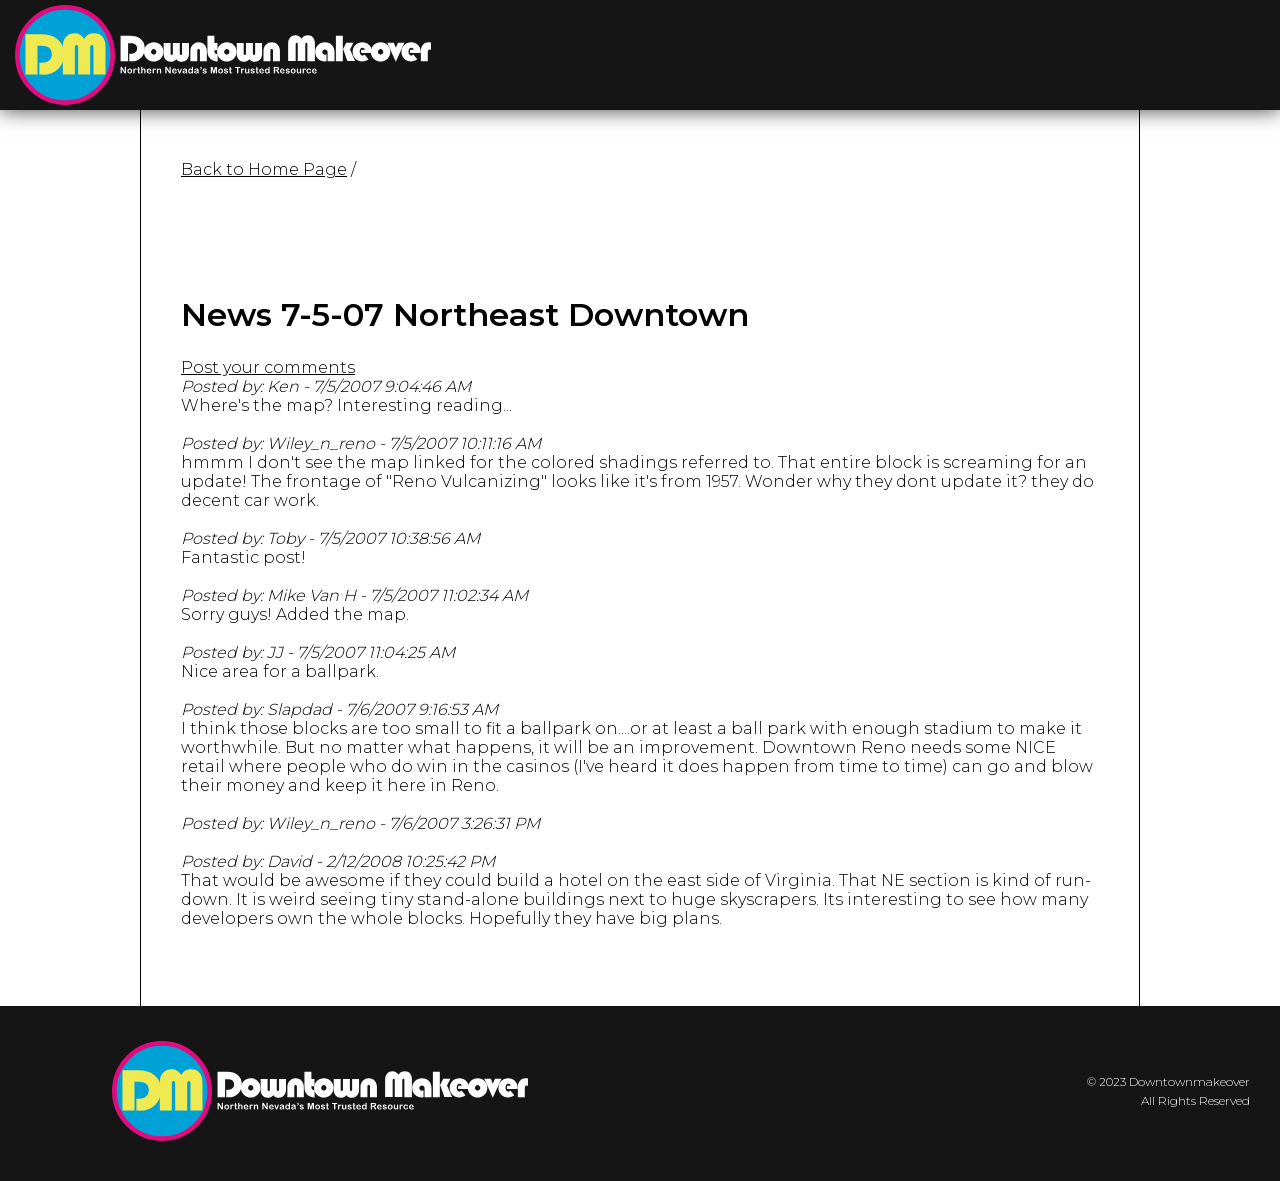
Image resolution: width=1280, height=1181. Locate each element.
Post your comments (268, 367)
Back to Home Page (264, 169)
